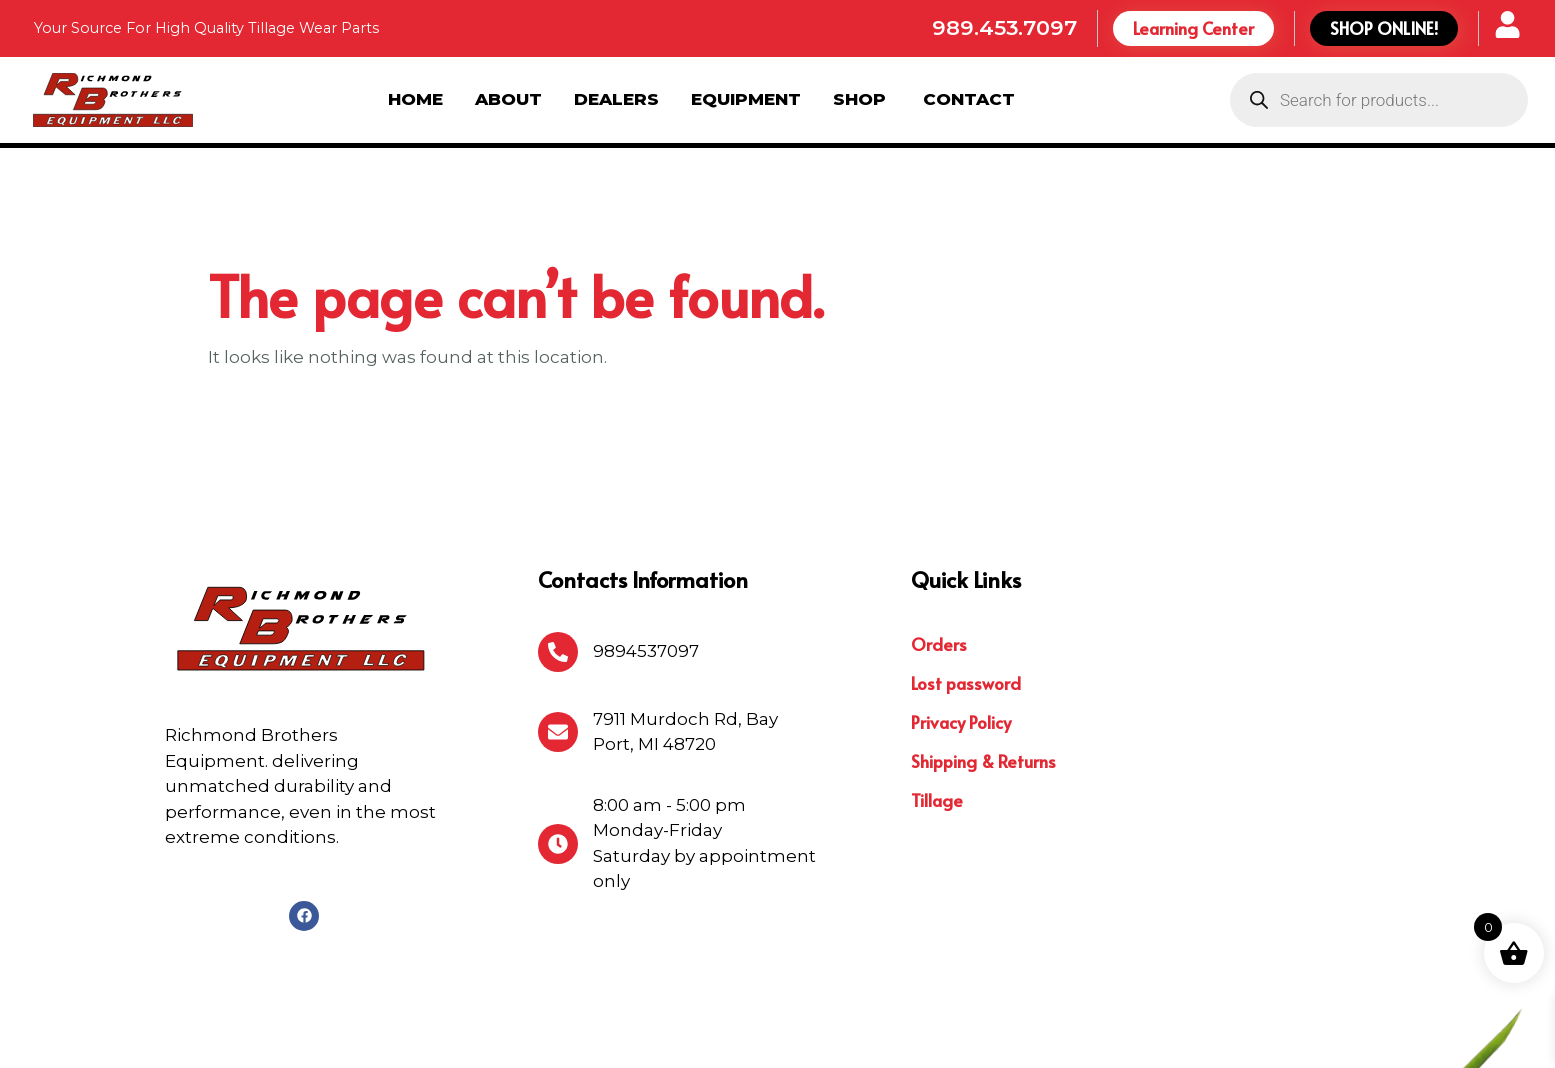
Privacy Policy (961, 616)
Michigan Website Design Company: (1331, 1034)
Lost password (966, 577)
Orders (939, 538)
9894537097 (646, 545)
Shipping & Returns (983, 655)
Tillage (937, 694)
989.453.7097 (1004, 27)
